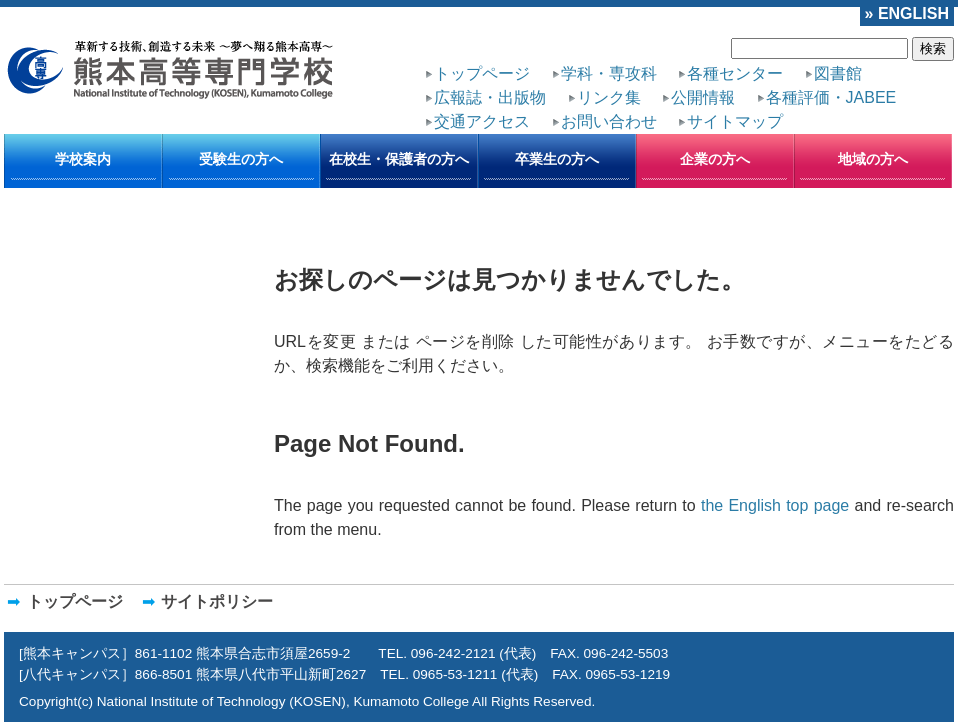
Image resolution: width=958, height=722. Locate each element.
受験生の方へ (241, 159)
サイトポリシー (217, 601)
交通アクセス (482, 121)
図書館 (838, 73)
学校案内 (83, 159)
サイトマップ (735, 121)
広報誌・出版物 (490, 97)
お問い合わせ (609, 121)
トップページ (482, 73)
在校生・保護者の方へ (399, 159)
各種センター (735, 73)
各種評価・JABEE (831, 97)
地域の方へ (873, 159)
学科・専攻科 (609, 73)
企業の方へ (715, 159)
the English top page (775, 505)
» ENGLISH (907, 13)
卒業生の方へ (557, 159)
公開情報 (703, 97)
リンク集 (609, 97)
